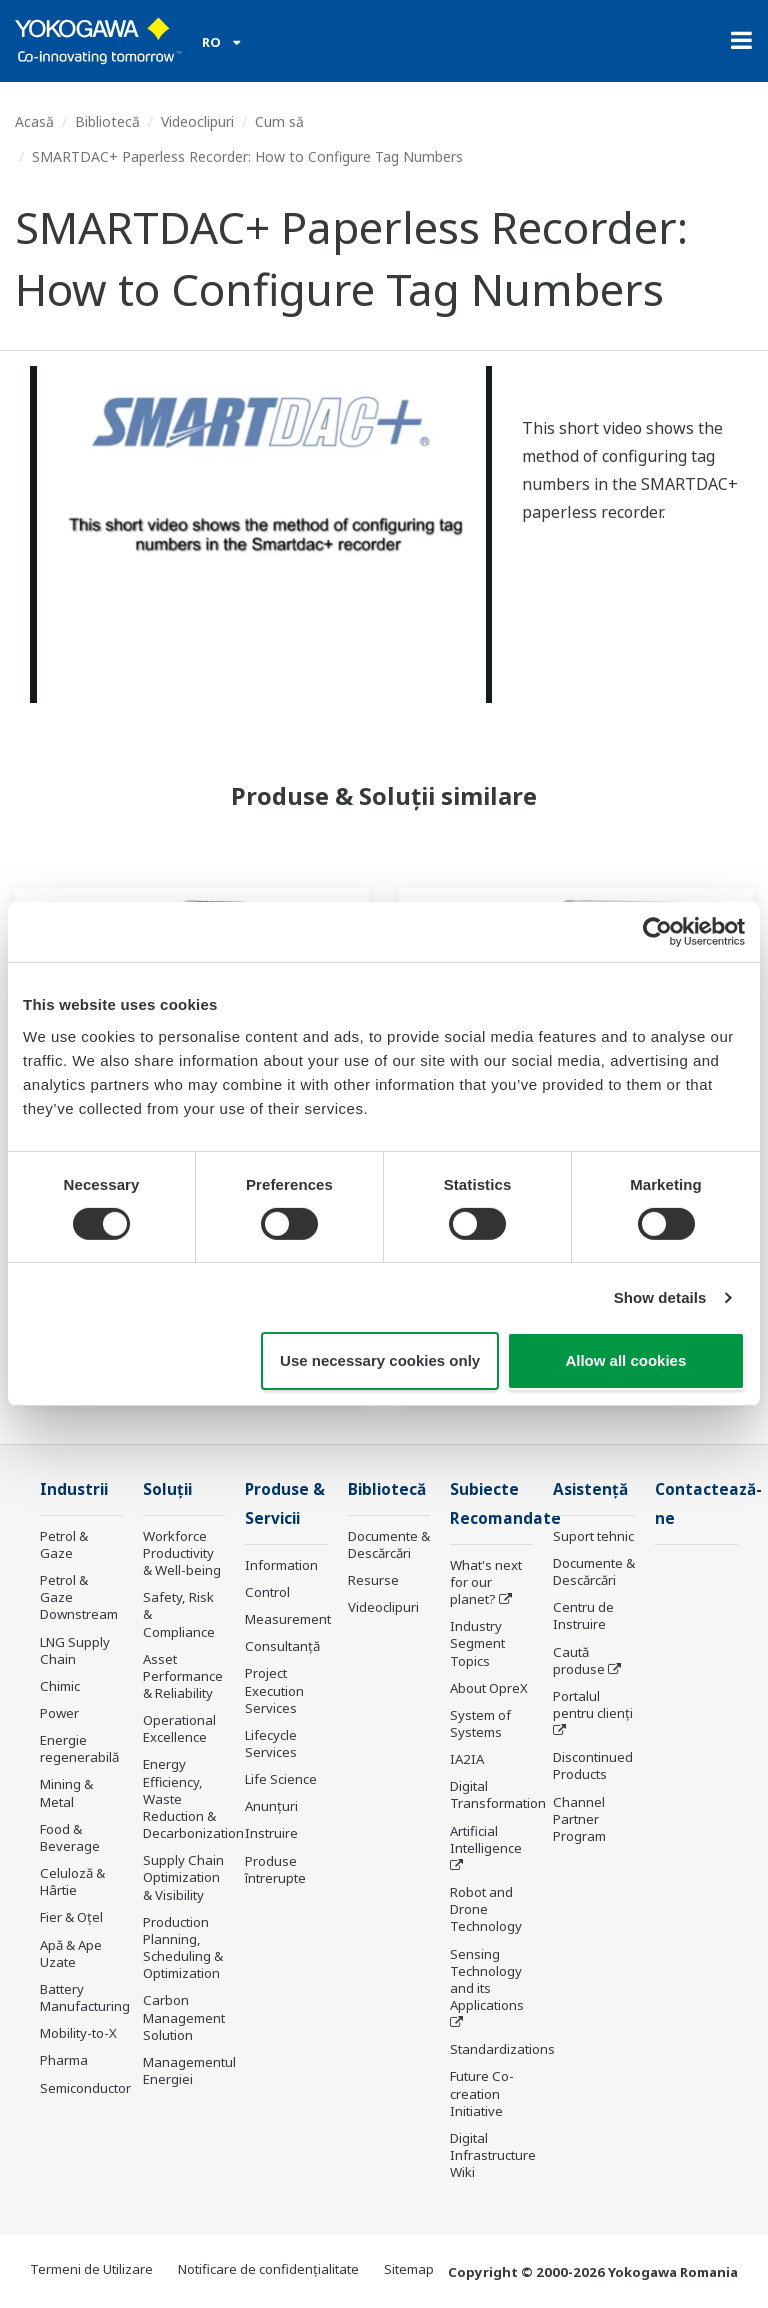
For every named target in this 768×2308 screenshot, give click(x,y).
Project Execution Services (274, 1690)
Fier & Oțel (71, 1917)
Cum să (279, 121)
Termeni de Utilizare (91, 2269)
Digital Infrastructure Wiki (493, 2155)
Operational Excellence (179, 1728)
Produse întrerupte (275, 1869)
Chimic (60, 1686)
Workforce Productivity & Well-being (182, 1553)
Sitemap (409, 2269)
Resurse (373, 1580)
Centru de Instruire (583, 1615)
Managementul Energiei (189, 2070)
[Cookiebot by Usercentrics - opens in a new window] (657, 932)
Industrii (74, 1489)
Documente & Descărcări (389, 1544)
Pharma (64, 2060)
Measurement (288, 1619)
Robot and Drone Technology (486, 1909)
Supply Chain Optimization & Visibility (183, 1877)
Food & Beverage (70, 1837)
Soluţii (167, 1489)
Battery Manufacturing (85, 1997)
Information (281, 1565)
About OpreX (489, 1688)
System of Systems (480, 1723)
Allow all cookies (625, 1360)
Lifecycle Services (271, 1743)
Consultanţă (282, 1646)
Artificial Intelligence (486, 1839)
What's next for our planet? (486, 1582)
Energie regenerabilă (79, 1748)
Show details (660, 1297)
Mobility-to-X (78, 2033)
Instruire (271, 1833)
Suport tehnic (593, 1536)
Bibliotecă (107, 121)
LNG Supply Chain (75, 1650)
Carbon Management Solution (184, 2017)
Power (59, 1713)
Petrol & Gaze (64, 1544)
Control (267, 1592)
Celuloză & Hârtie (72, 1881)
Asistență (590, 1489)
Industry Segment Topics (477, 1643)
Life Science (281, 1779)
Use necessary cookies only (380, 1360)
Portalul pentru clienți (593, 1704)
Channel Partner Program (579, 1819)
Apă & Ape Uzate (71, 1953)
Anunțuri (271, 1806)
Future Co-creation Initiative (482, 2093)
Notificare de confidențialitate (268, 2269)
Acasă (34, 121)
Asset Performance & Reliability (183, 1676)
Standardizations (502, 2049)
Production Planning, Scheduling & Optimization (183, 1947)
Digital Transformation (498, 1794)
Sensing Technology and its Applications (487, 1979)
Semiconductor (85, 2088)
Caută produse (579, 1660)
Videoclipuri (197, 121)
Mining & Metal (66, 1792)
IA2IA (467, 1759)
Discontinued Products (593, 1765)
